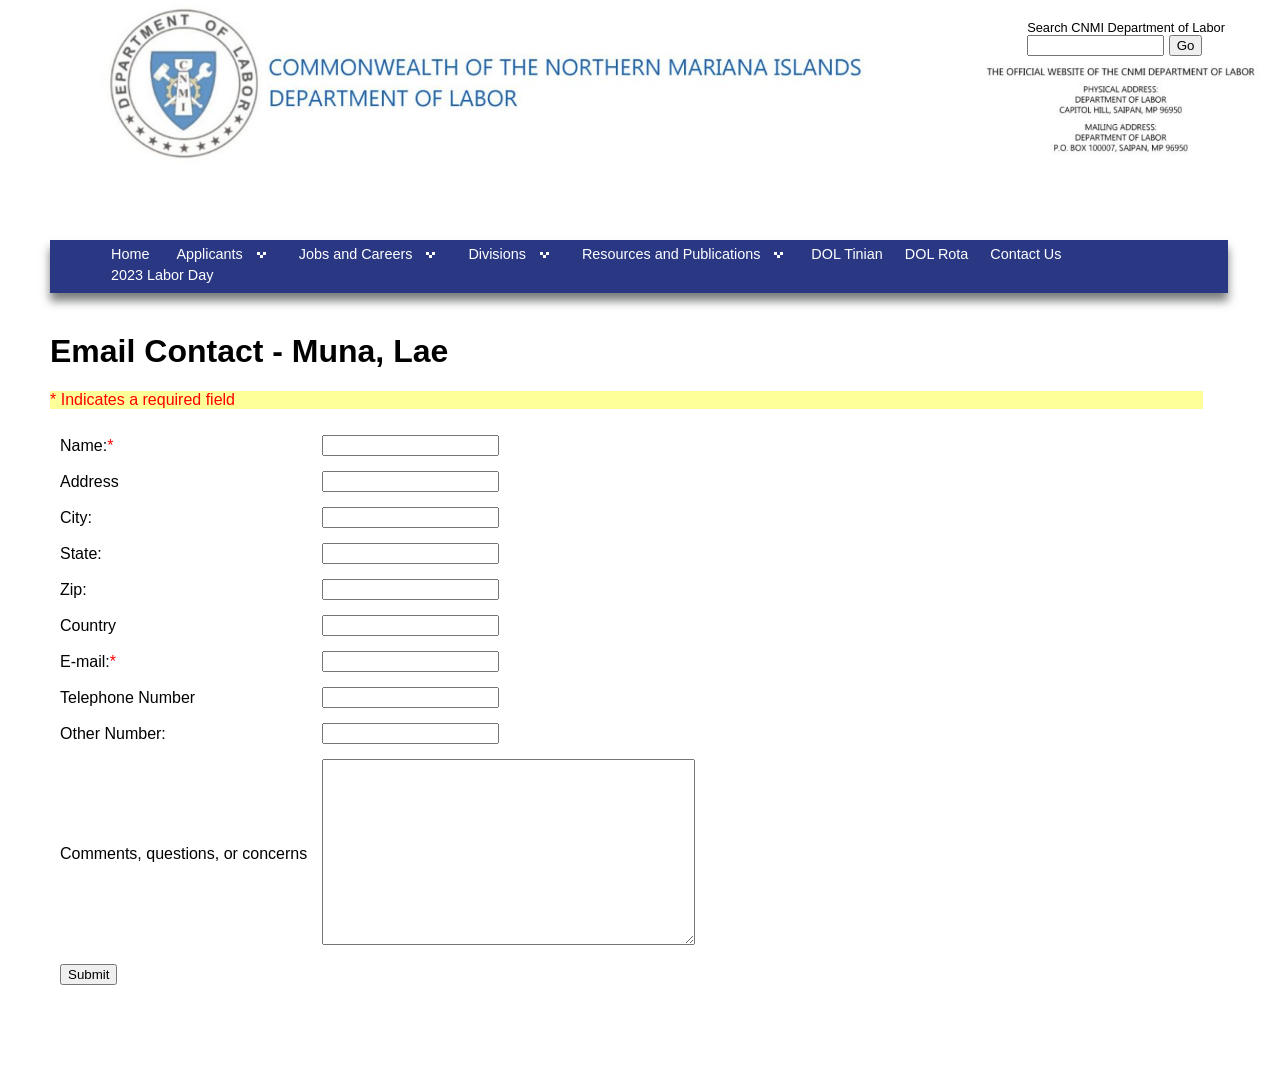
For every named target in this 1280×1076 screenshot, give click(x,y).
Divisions (497, 254)
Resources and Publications (671, 254)
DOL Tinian (846, 254)
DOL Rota (936, 254)
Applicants (209, 254)
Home (130, 254)
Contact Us (1025, 254)
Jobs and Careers (356, 254)
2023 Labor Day (162, 275)
